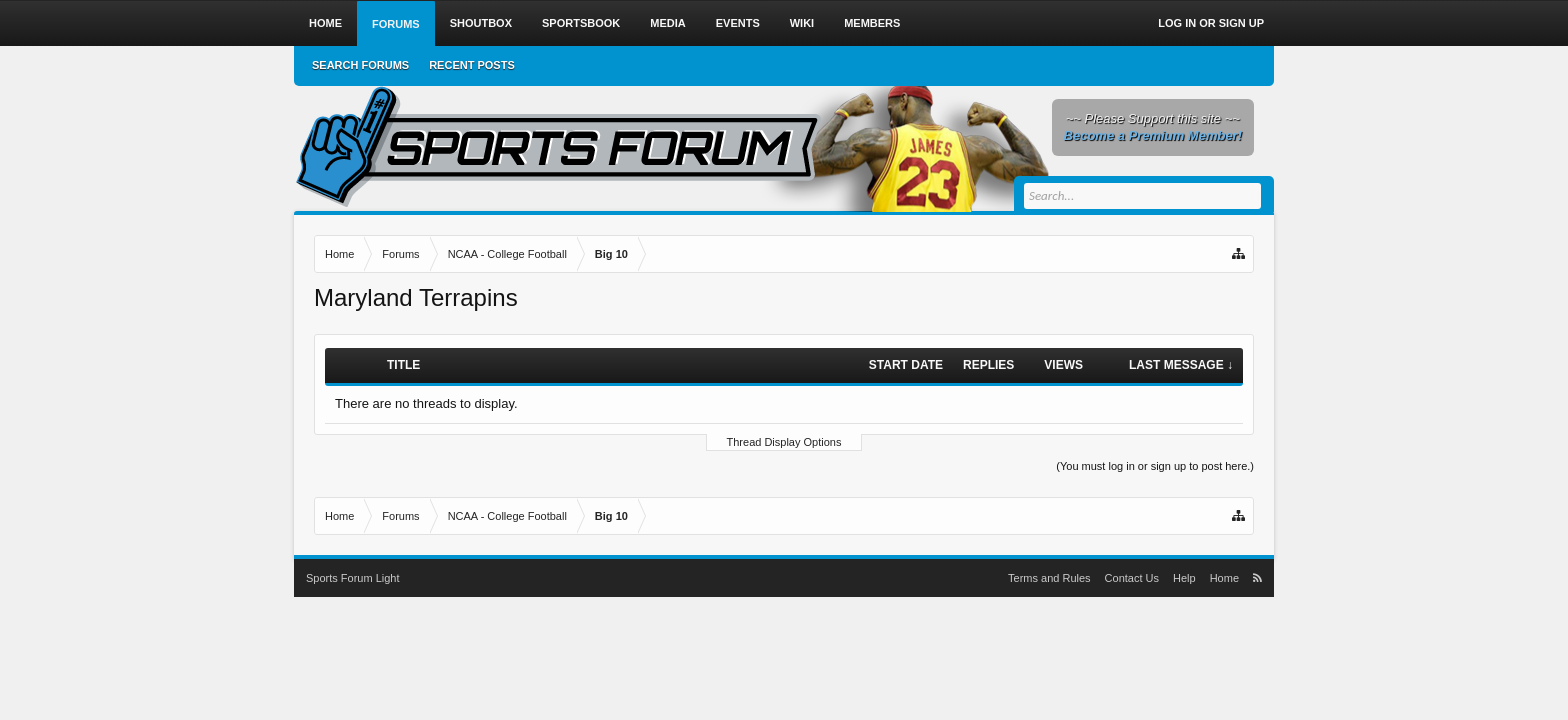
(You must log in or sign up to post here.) (1155, 466)
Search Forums (360, 65)
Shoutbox (481, 23)
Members (872, 23)
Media (667, 23)
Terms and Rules (1049, 578)
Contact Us (1132, 578)
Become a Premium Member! (1153, 135)
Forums (396, 24)
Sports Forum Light (353, 578)
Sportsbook (581, 23)
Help (1184, 578)
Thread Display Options (784, 442)
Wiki (802, 23)
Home (325, 23)
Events (738, 23)
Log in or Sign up (1211, 23)
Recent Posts (472, 65)
